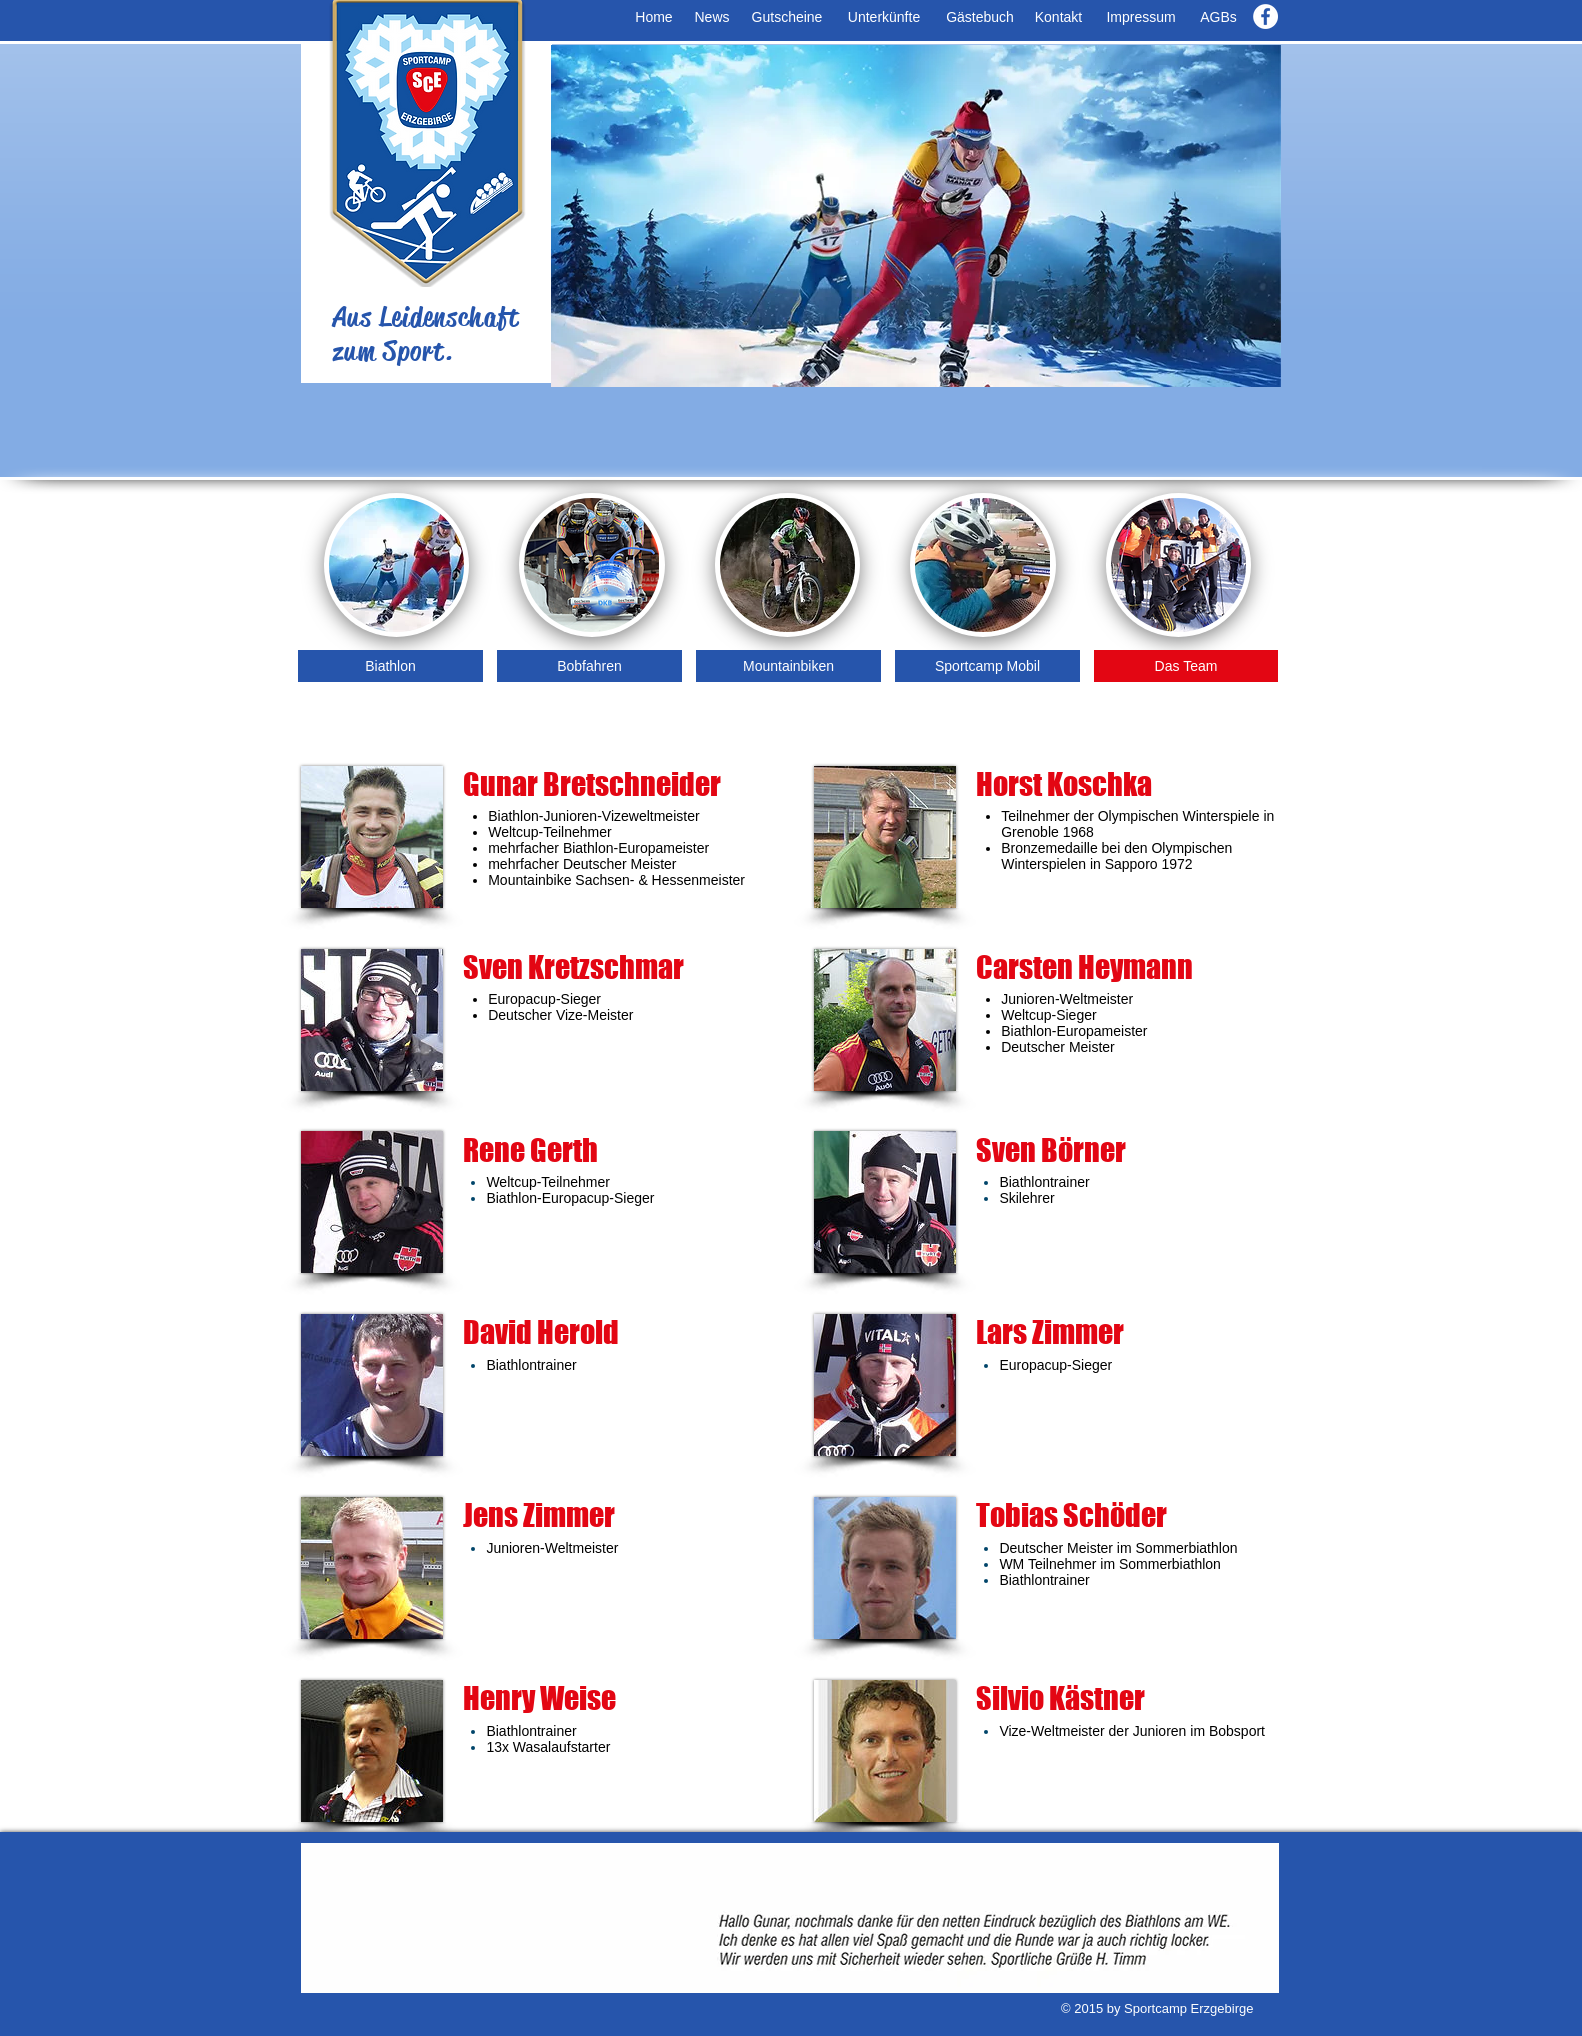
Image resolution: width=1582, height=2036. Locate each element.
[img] (982, 565)
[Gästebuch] (980, 18)
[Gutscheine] (787, 18)
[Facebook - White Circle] (1265, 16)
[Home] (654, 18)
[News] (712, 18)
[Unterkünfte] (884, 18)
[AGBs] (1218, 18)
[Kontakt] (1058, 18)
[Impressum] (1141, 18)
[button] (916, 216)
